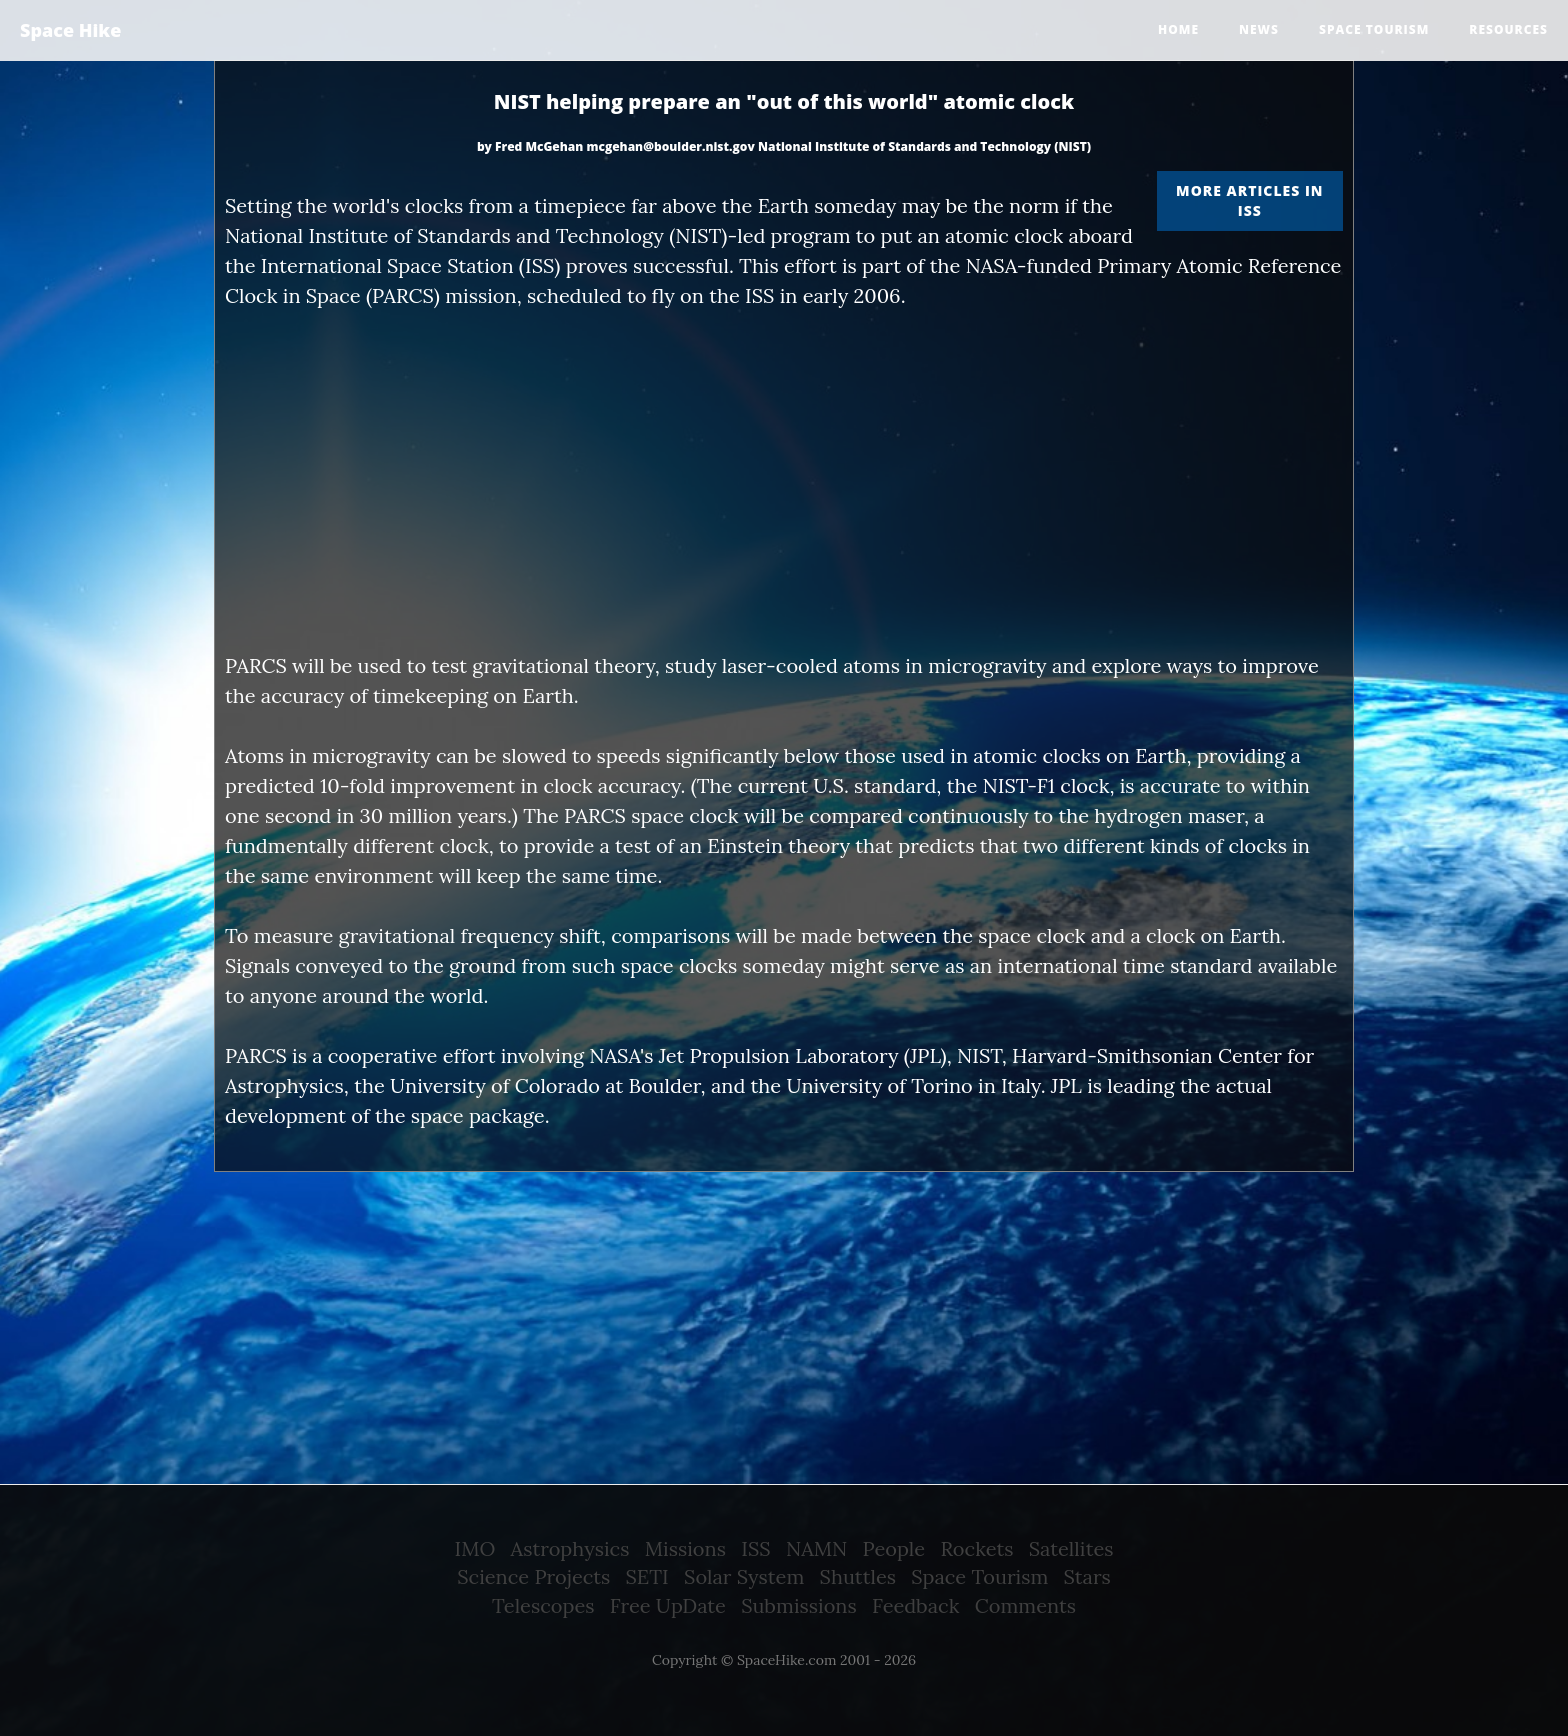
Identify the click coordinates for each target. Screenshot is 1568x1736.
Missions (685, 1548)
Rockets (976, 1548)
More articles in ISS (1249, 200)
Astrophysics (570, 1548)
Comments (1025, 1605)
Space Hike (70, 30)
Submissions (799, 1605)
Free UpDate (668, 1605)
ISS (755, 1548)
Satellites (1071, 1548)
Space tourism (1374, 29)
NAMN (816, 1548)
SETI (647, 1576)
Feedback (915, 1605)
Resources (1508, 29)
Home (1178, 29)
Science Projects (533, 1576)
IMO (475, 1548)
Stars (1087, 1576)
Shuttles (858, 1576)
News (1259, 29)
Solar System (744, 1576)
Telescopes (543, 1605)
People (894, 1548)
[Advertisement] (784, 481)
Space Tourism (979, 1576)
